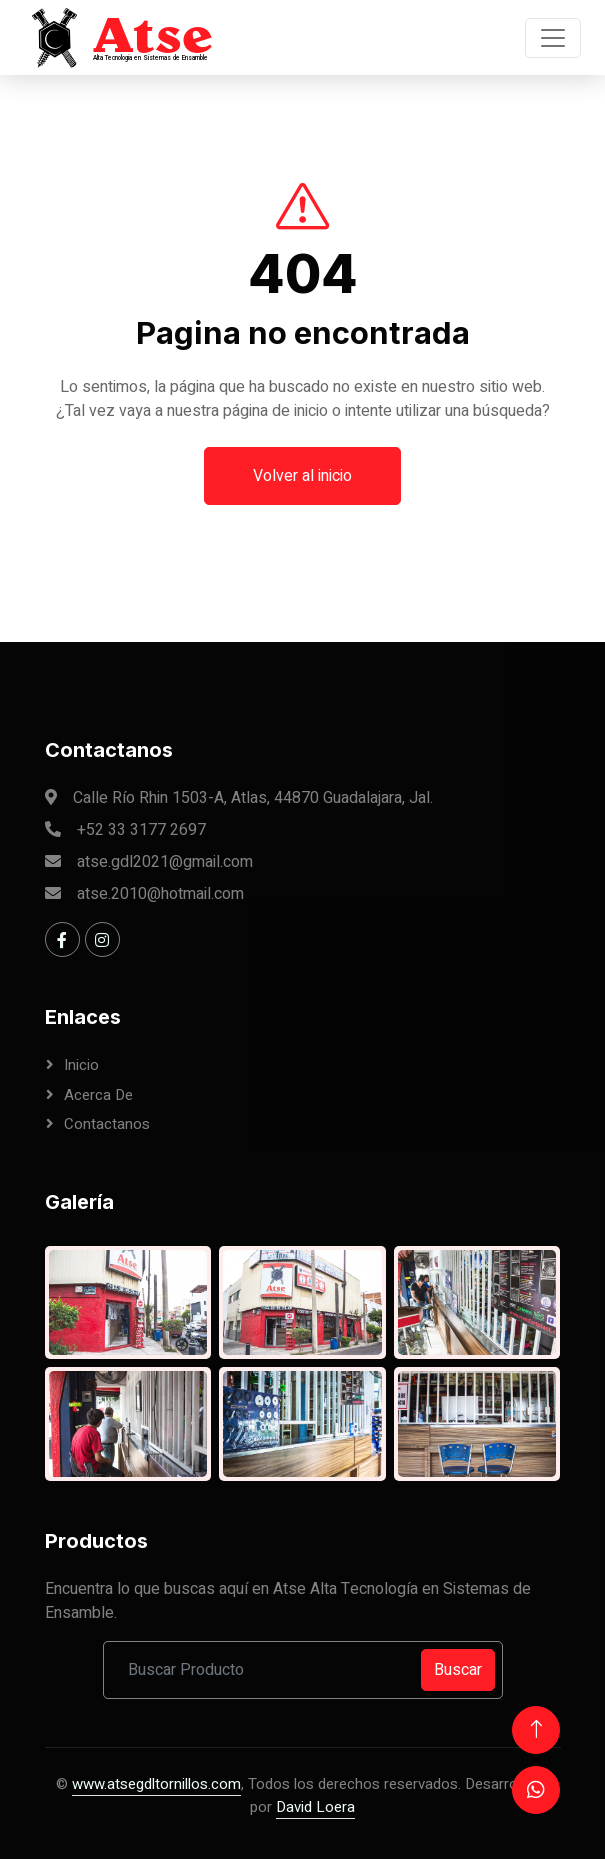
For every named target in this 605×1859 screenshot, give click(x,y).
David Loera (315, 1807)
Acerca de (98, 1095)
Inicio (81, 1065)
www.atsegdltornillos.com (156, 1784)
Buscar (458, 1670)
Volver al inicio (302, 505)
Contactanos (107, 1124)
